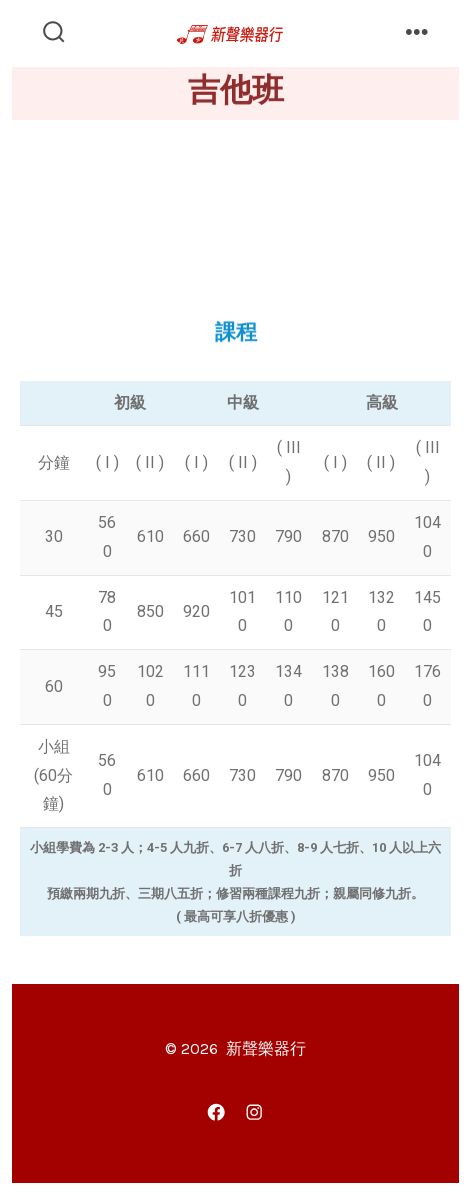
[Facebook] (217, 1112)
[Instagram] (255, 1112)
